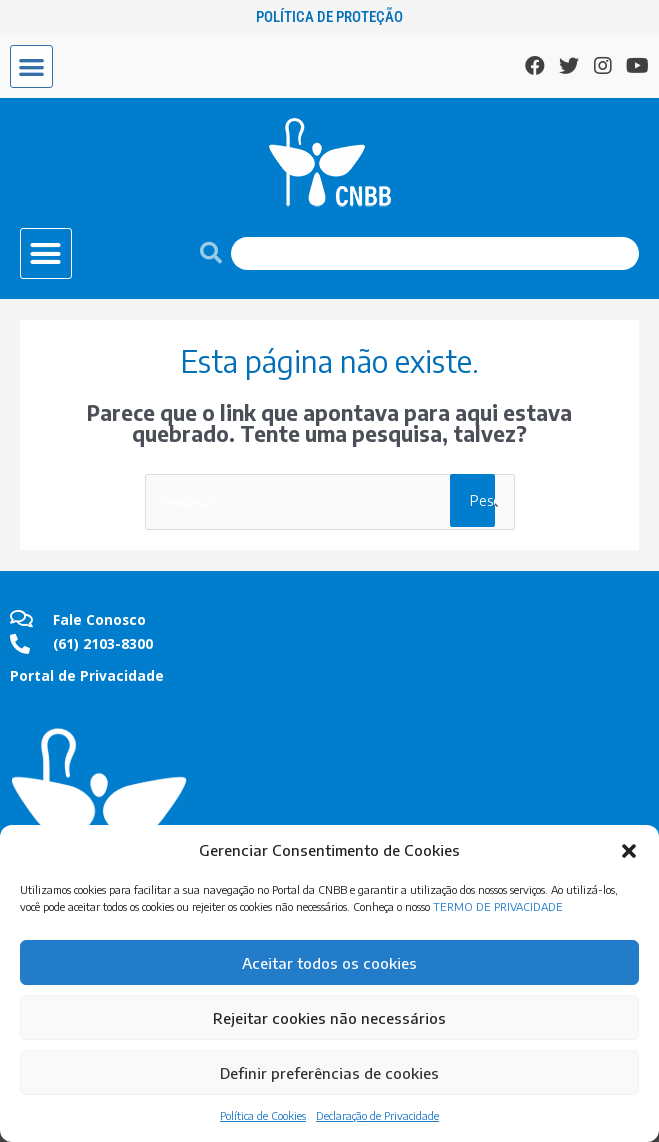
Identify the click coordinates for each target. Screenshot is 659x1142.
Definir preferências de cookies (329, 1073)
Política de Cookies (263, 1115)
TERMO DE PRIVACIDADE (498, 906)
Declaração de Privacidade (377, 1115)
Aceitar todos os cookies (329, 963)
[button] (629, 851)
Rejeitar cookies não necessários (329, 1018)
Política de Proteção (329, 17)
